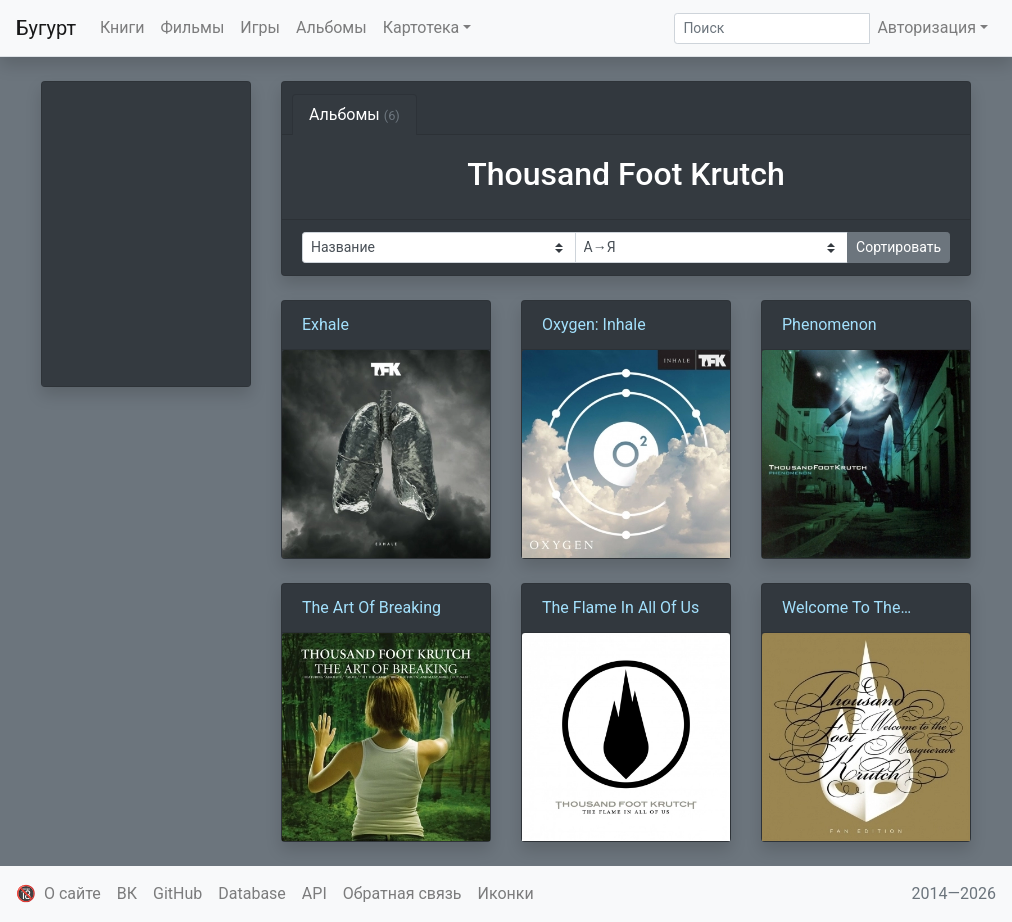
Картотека (421, 27)
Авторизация (926, 27)
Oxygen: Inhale (594, 324)
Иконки (506, 893)
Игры (260, 27)
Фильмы (193, 27)
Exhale (325, 324)
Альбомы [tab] (354, 114)
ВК (127, 893)
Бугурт (46, 28)
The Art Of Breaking (371, 607)
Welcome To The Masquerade (841, 609)
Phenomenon (829, 324)
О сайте (72, 893)
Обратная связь (402, 893)
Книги (122, 27)
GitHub (177, 893)
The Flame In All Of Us (620, 607)
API (314, 893)
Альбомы (331, 27)
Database (252, 893)
